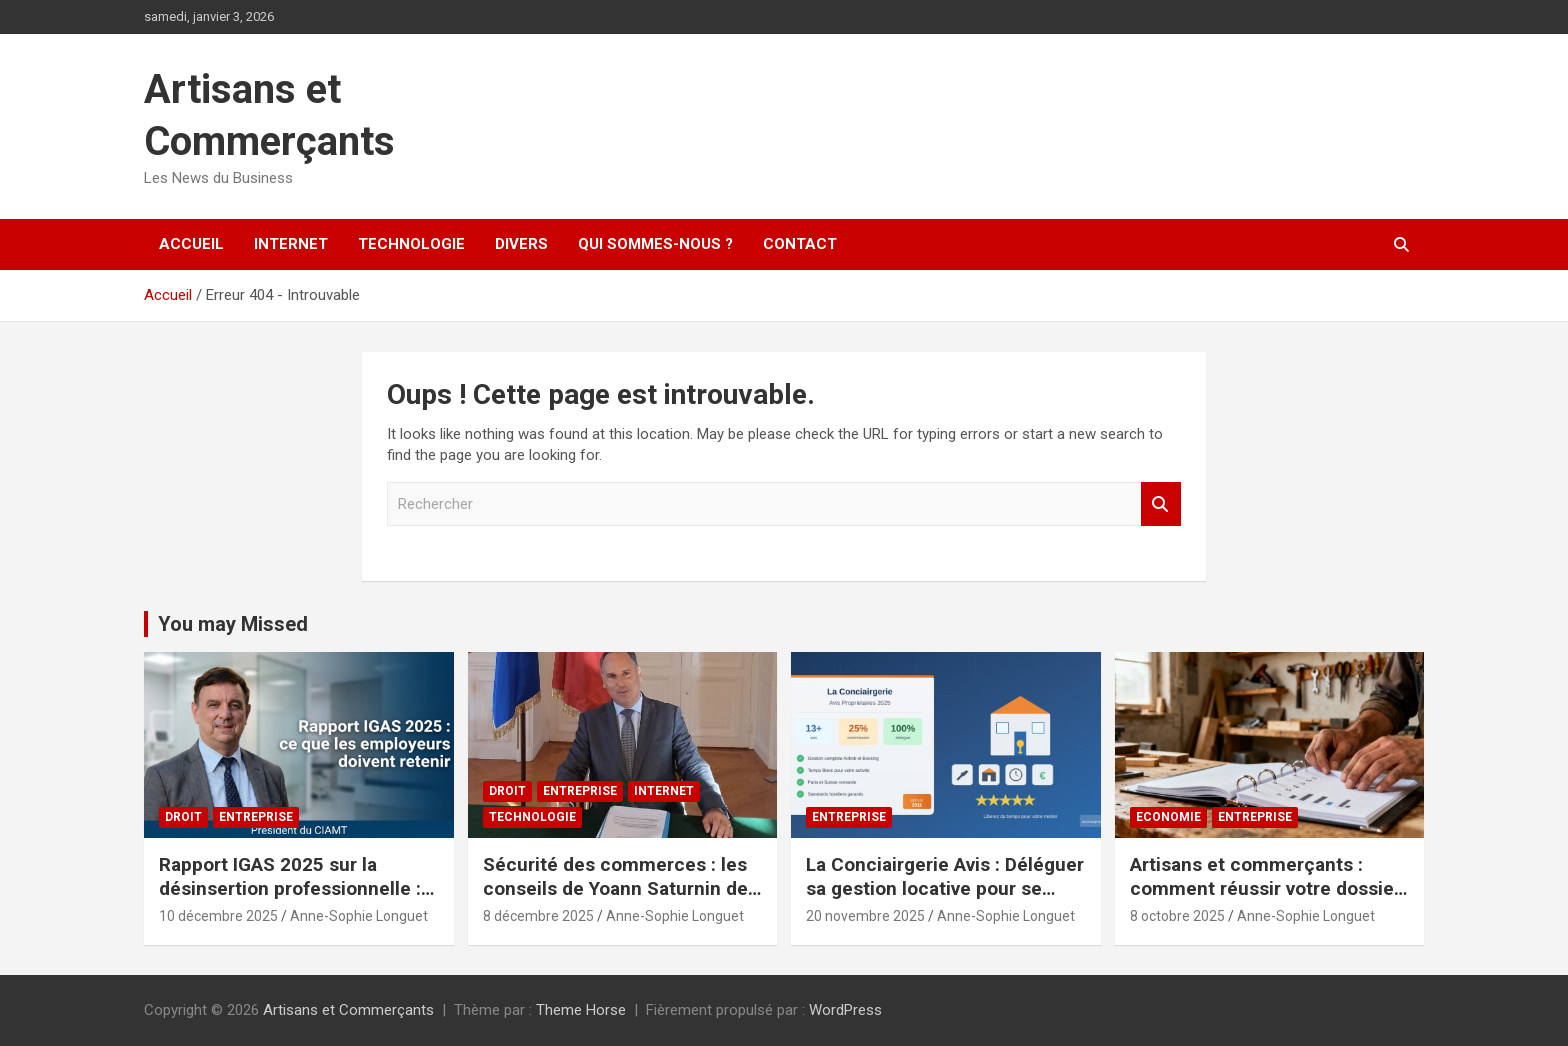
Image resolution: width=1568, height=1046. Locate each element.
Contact (800, 244)
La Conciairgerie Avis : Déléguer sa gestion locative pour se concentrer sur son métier (945, 889)
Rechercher (1161, 504)
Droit (183, 817)
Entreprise (256, 817)
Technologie (411, 244)
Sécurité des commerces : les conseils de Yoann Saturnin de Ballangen (615, 889)
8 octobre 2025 (1177, 916)
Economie (1168, 817)
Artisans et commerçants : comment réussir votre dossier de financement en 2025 (1265, 889)
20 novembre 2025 (865, 916)
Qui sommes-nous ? (655, 244)
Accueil (191, 244)
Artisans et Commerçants (348, 1010)
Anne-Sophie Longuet (359, 916)
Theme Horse (581, 1010)
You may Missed (233, 624)
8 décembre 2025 (538, 916)
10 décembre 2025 (218, 916)
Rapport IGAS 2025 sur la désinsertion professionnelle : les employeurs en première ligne (290, 901)
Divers (521, 244)
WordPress (845, 1010)
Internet (291, 244)
